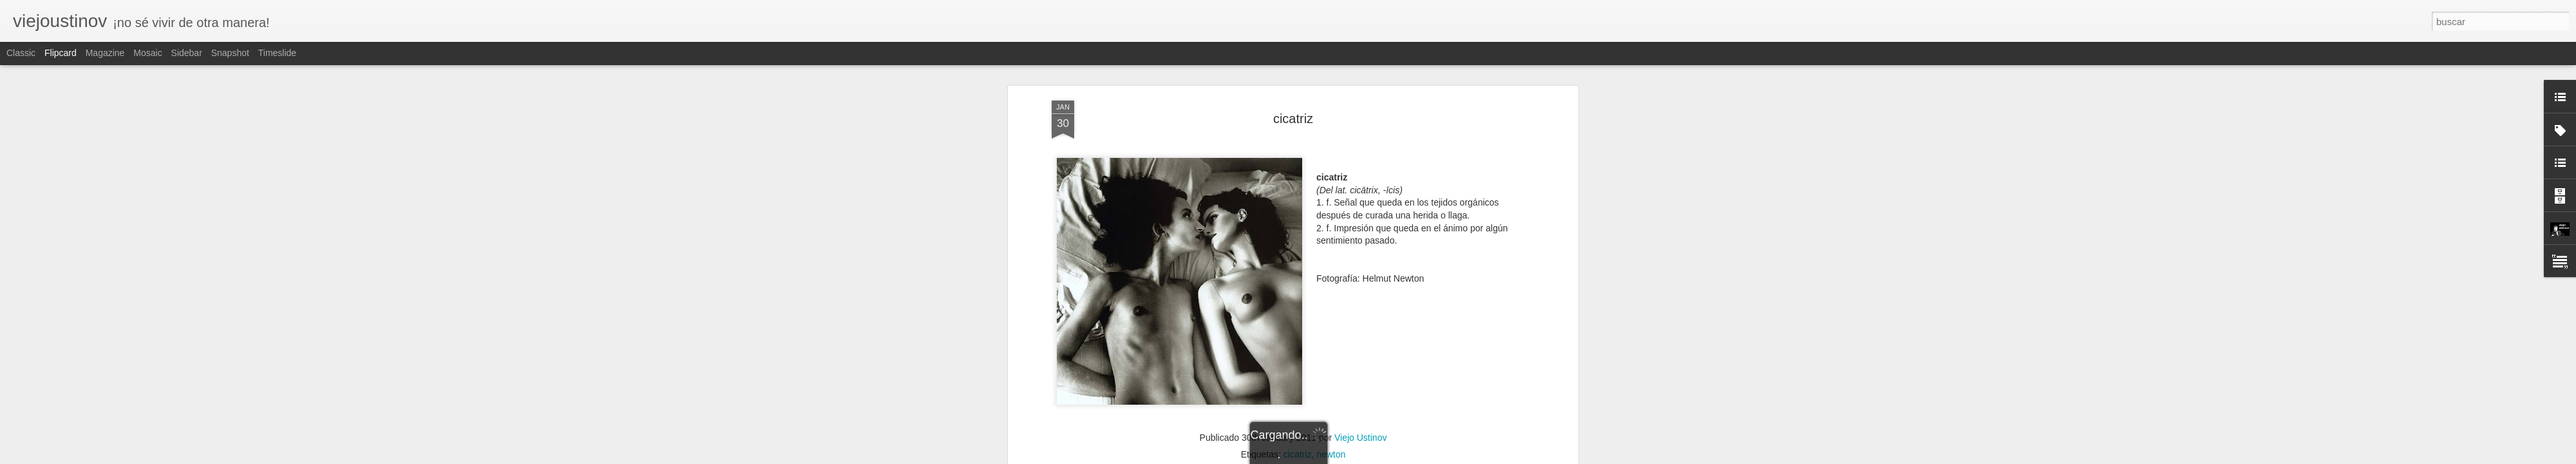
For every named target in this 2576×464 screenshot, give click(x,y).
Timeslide (277, 53)
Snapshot (230, 53)
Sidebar (186, 53)
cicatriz (1293, 113)
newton (1330, 448)
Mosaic (147, 53)
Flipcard (60, 53)
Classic (20, 53)
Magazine (105, 53)
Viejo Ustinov (1360, 432)
